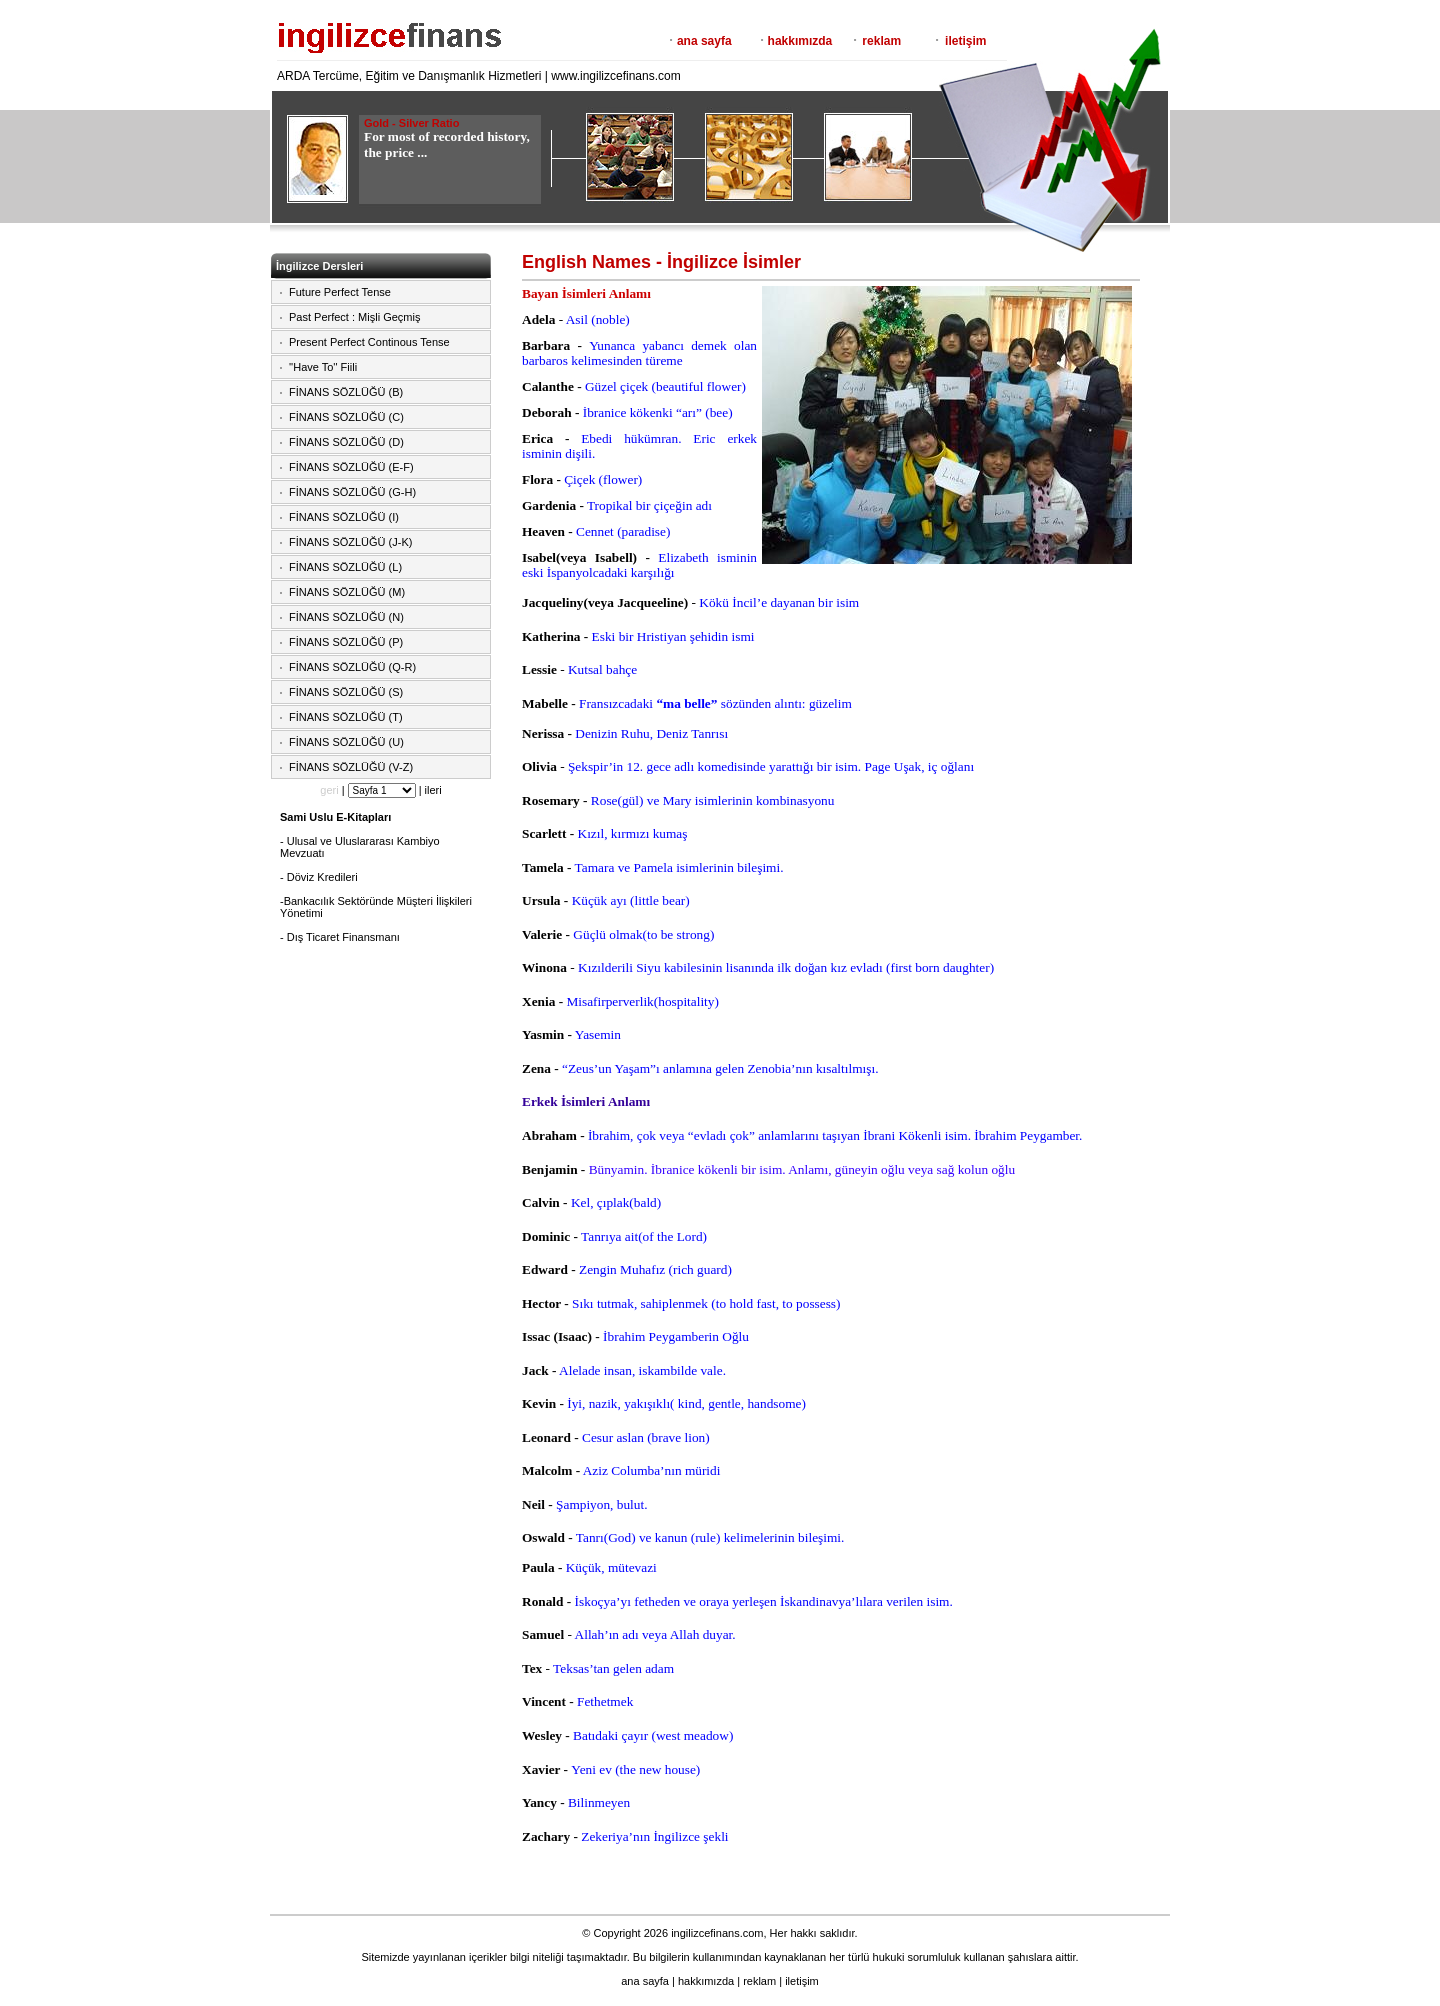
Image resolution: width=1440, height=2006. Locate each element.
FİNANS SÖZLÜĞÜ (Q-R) (352, 667)
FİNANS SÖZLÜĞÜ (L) (345, 567)
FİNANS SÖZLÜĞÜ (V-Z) (351, 767)
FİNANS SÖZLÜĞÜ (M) (347, 592)
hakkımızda (800, 41)
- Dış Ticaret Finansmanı (340, 937)
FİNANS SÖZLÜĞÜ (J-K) (350, 542)
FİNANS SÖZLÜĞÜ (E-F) (351, 467)
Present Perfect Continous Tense (369, 342)
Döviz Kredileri (322, 877)
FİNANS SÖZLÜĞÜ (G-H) (352, 492)
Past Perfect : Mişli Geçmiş (354, 317)
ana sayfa (704, 41)
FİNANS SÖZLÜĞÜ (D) (346, 442)
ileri (433, 790)
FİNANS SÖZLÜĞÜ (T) (346, 717)
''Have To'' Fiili (323, 367)
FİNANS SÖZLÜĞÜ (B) (346, 392)
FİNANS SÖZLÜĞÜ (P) (346, 642)
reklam (881, 41)
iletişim (965, 41)
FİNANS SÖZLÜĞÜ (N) (346, 617)
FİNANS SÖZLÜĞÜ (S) (346, 692)
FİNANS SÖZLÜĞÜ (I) (344, 517)
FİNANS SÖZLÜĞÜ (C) (346, 417)
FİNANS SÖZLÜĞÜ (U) (346, 742)
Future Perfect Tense (340, 292)
